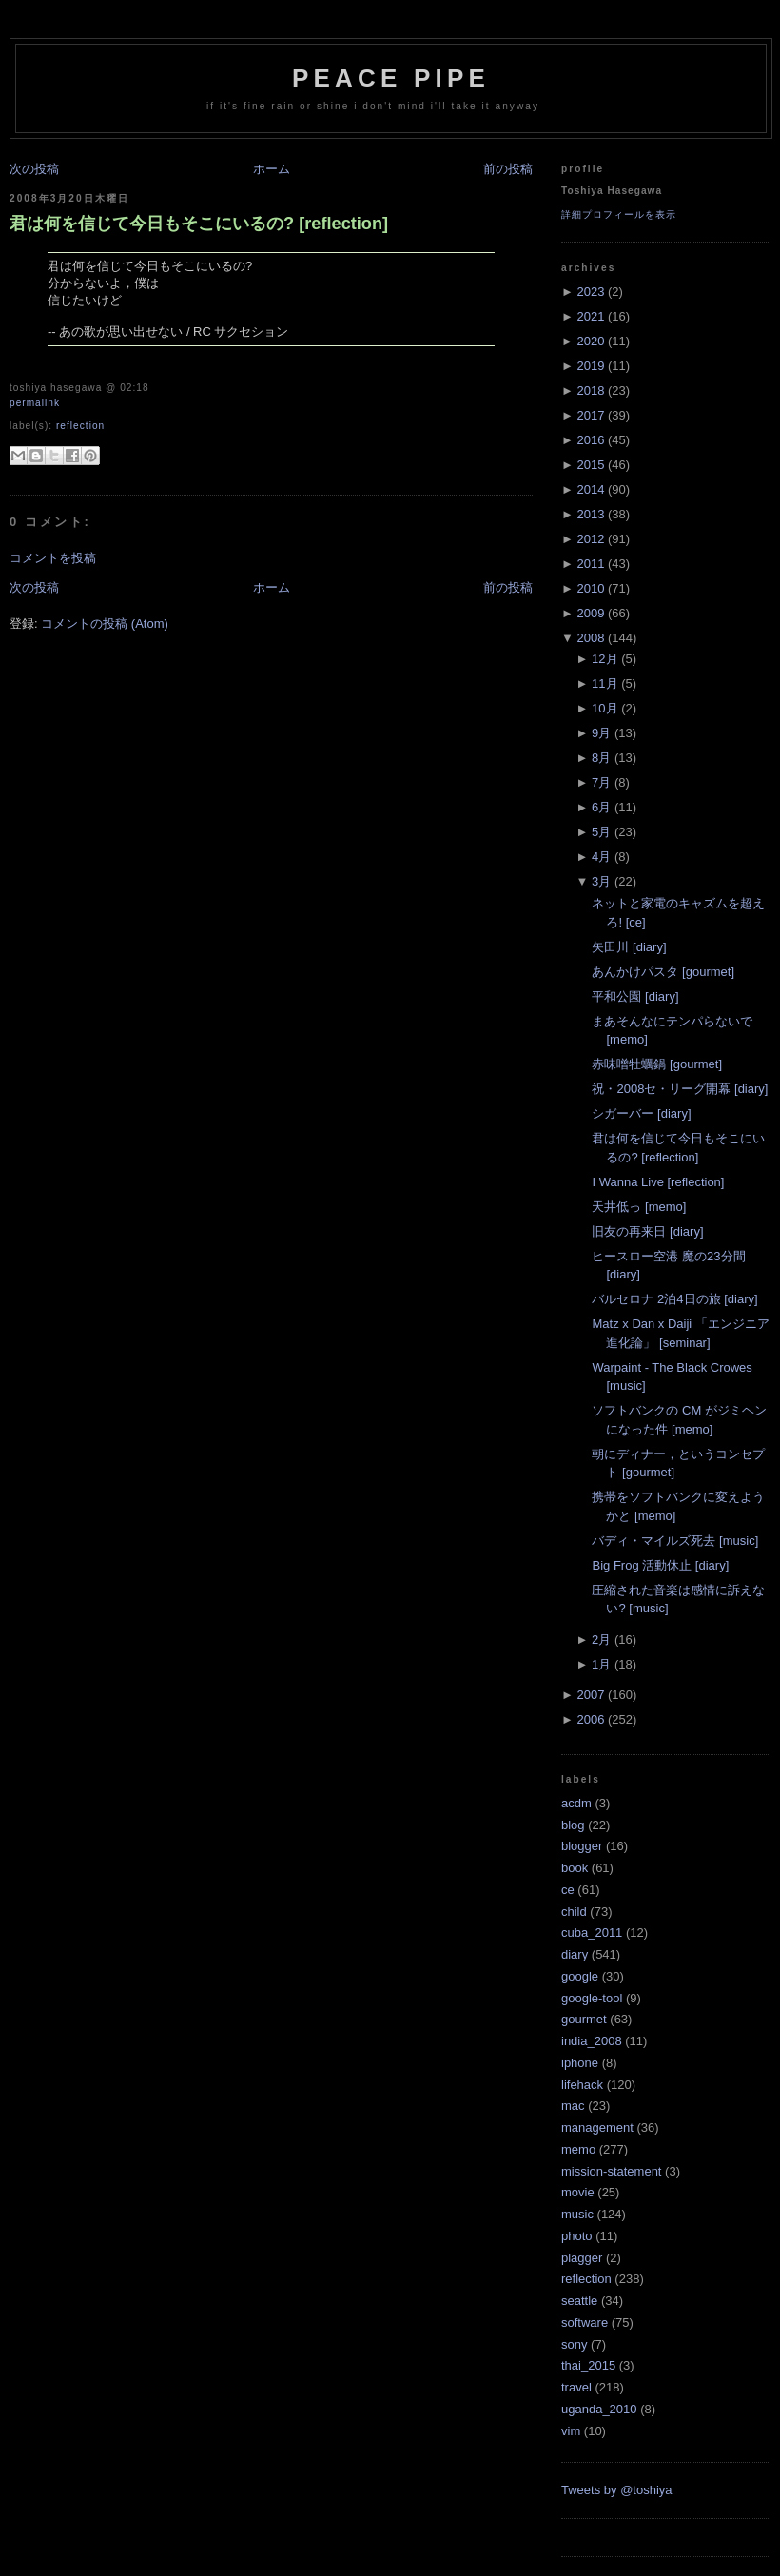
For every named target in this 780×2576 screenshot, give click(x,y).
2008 (590, 638)
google (579, 1976)
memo (578, 2149)
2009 (590, 613)
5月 (601, 832)
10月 (604, 708)
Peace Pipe (391, 78)
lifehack (582, 2085)
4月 (601, 856)
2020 (590, 341)
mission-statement (611, 2171)
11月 (604, 683)
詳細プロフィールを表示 (618, 214)
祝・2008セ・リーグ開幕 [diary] (680, 1089)
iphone (579, 2063)
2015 (590, 465)
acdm (576, 1803)
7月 (601, 782)
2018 (590, 390)
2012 (590, 539)
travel (576, 2387)
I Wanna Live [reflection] (658, 1182)
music (577, 2214)
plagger (581, 2258)
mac (573, 2105)
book (574, 1868)
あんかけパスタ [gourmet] (663, 972)
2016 (590, 440)
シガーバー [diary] (641, 1113)
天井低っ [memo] (639, 1207)
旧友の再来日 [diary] (647, 1231)
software (584, 2322)
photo (577, 2236)
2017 (590, 415)
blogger (581, 1846)
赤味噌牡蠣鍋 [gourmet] (657, 1064)
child (574, 1911)
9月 (601, 733)
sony (574, 2344)
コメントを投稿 (53, 558)
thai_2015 (588, 2365)
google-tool (591, 1998)
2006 (590, 1719)
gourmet (584, 2019)
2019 (590, 366)
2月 (601, 1639)
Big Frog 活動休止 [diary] (660, 1565)
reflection (80, 425)
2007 (590, 1695)
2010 (590, 588)
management (597, 2127)
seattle (579, 2300)
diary (574, 1954)
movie (578, 2192)
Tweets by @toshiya (617, 2490)
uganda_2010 (599, 2409)
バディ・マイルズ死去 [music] (675, 1540)
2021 (590, 316)
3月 (601, 881)
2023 (590, 291)
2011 (590, 563)
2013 (590, 514)
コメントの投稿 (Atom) (104, 623)
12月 (604, 659)
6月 (601, 807)
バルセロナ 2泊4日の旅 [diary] (674, 1299)
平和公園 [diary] (635, 996)
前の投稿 (508, 169)
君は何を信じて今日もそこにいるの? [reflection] (199, 223)
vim (570, 2431)
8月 (601, 758)
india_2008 (591, 2041)
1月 (601, 1664)
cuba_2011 (591, 1932)
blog (573, 1825)
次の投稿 (34, 169)
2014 (590, 489)
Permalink (35, 403)
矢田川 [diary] (629, 947)
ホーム (271, 169)
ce (568, 1890)
